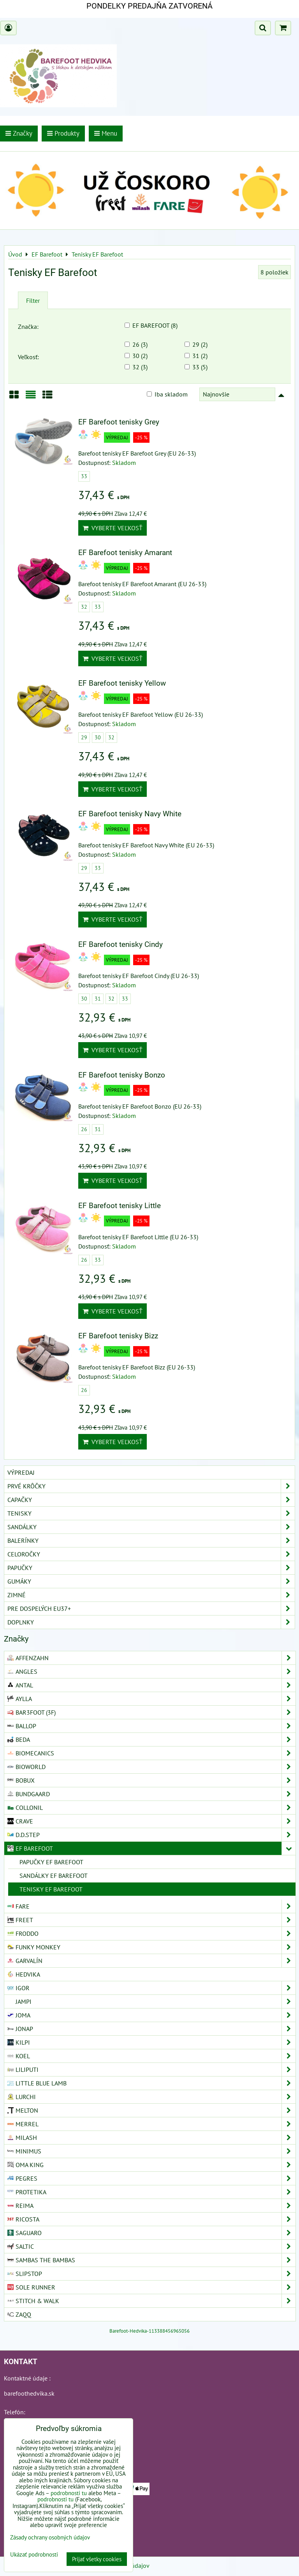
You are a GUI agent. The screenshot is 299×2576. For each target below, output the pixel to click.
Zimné (151, 1594)
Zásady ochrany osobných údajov (50, 2537)
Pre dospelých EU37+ (151, 1608)
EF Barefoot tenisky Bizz (118, 1335)
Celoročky (151, 1554)
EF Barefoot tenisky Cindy (120, 944)
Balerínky (151, 1540)
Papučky (151, 1567)
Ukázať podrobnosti (34, 2555)
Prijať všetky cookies (96, 2559)
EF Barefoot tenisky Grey (118, 421)
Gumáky (151, 1581)
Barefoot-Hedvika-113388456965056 (149, 2331)
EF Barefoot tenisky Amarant (125, 552)
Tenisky (151, 1513)
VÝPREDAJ (21, 1472)
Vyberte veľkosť (112, 528)
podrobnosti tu (69, 2493)
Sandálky (151, 1526)
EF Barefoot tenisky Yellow (122, 683)
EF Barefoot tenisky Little (119, 1205)
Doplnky (151, 1622)
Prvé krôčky (151, 1486)
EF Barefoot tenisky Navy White (129, 813)
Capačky (151, 1499)
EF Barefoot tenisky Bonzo (121, 1075)
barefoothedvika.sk (29, 2393)
